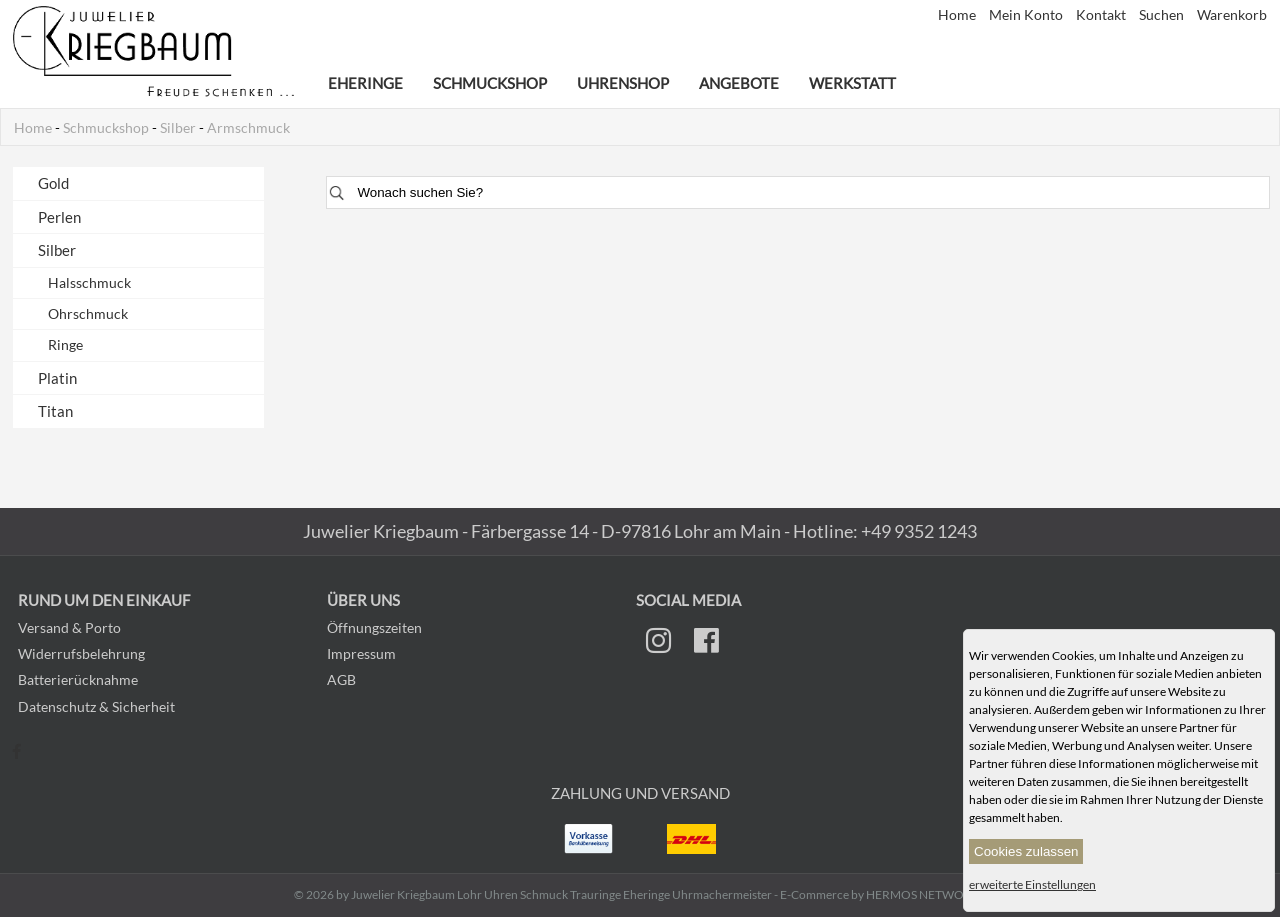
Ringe (65, 345)
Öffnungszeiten (374, 627)
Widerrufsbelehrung (81, 653)
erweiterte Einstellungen (1032, 884)
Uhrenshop (623, 83)
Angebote (739, 83)
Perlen (59, 217)
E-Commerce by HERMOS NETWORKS (883, 894)
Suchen (1163, 15)
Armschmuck (248, 128)
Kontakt (1102, 15)
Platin (57, 378)
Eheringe (365, 83)
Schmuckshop (490, 83)
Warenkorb (1232, 15)
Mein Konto (1027, 15)
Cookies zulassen (1026, 851)
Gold (53, 183)
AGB (341, 679)
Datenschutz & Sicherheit (96, 706)
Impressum (361, 653)
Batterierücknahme (78, 679)
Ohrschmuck (88, 314)
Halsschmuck (89, 283)
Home (958, 15)
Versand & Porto (69, 627)
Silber (178, 128)
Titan (55, 411)
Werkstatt (852, 83)
